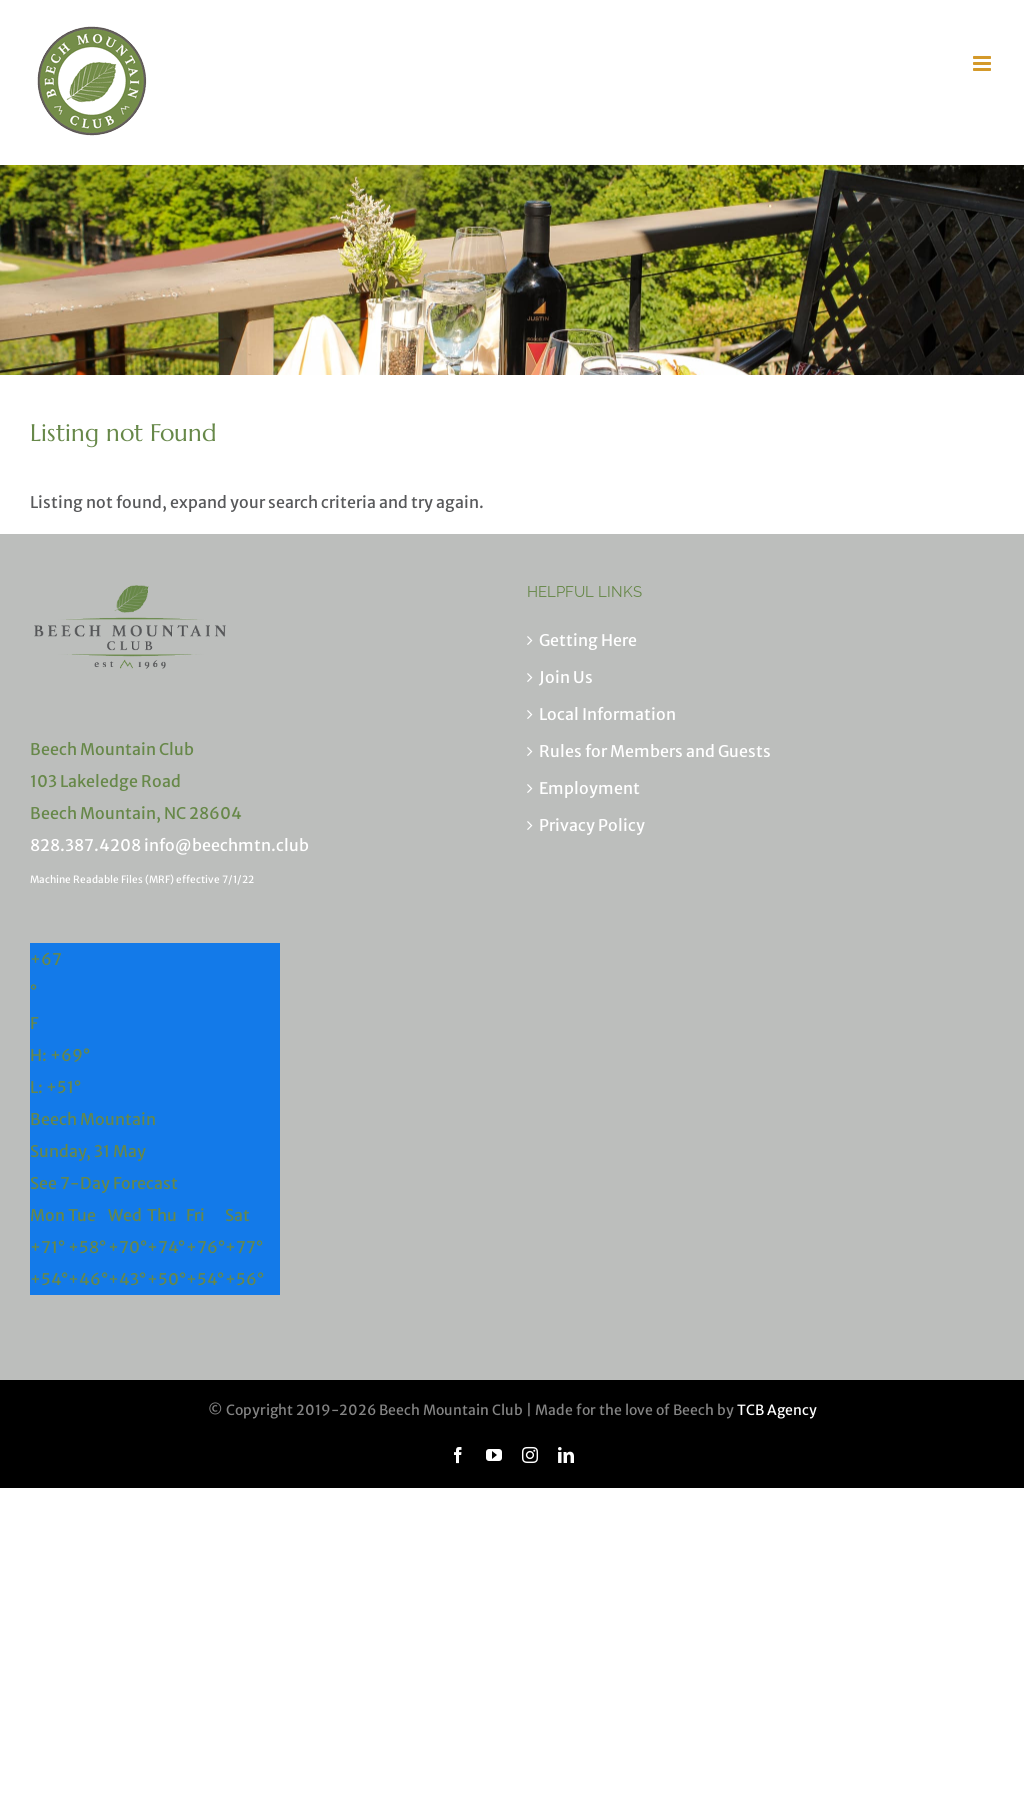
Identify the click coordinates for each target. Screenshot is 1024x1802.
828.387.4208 (85, 845)
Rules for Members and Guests (655, 751)
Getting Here (588, 640)
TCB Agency (777, 1410)
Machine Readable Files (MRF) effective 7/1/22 (142, 879)
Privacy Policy (592, 825)
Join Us (566, 677)
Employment (589, 788)
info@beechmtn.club (226, 845)
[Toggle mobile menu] (983, 63)
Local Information (607, 714)
